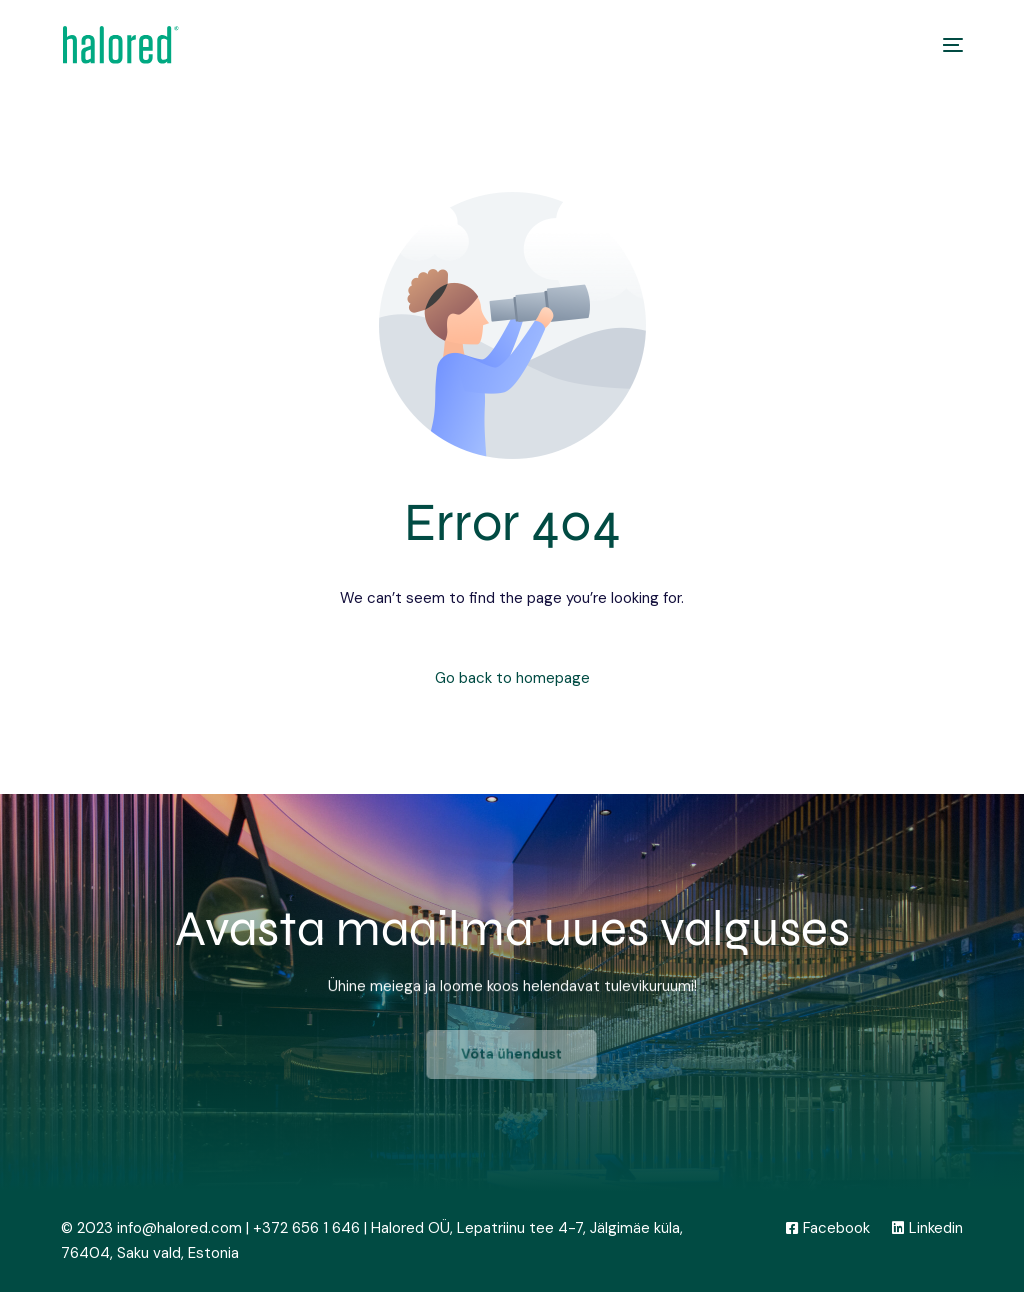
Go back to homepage (512, 678)
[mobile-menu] (943, 45)
